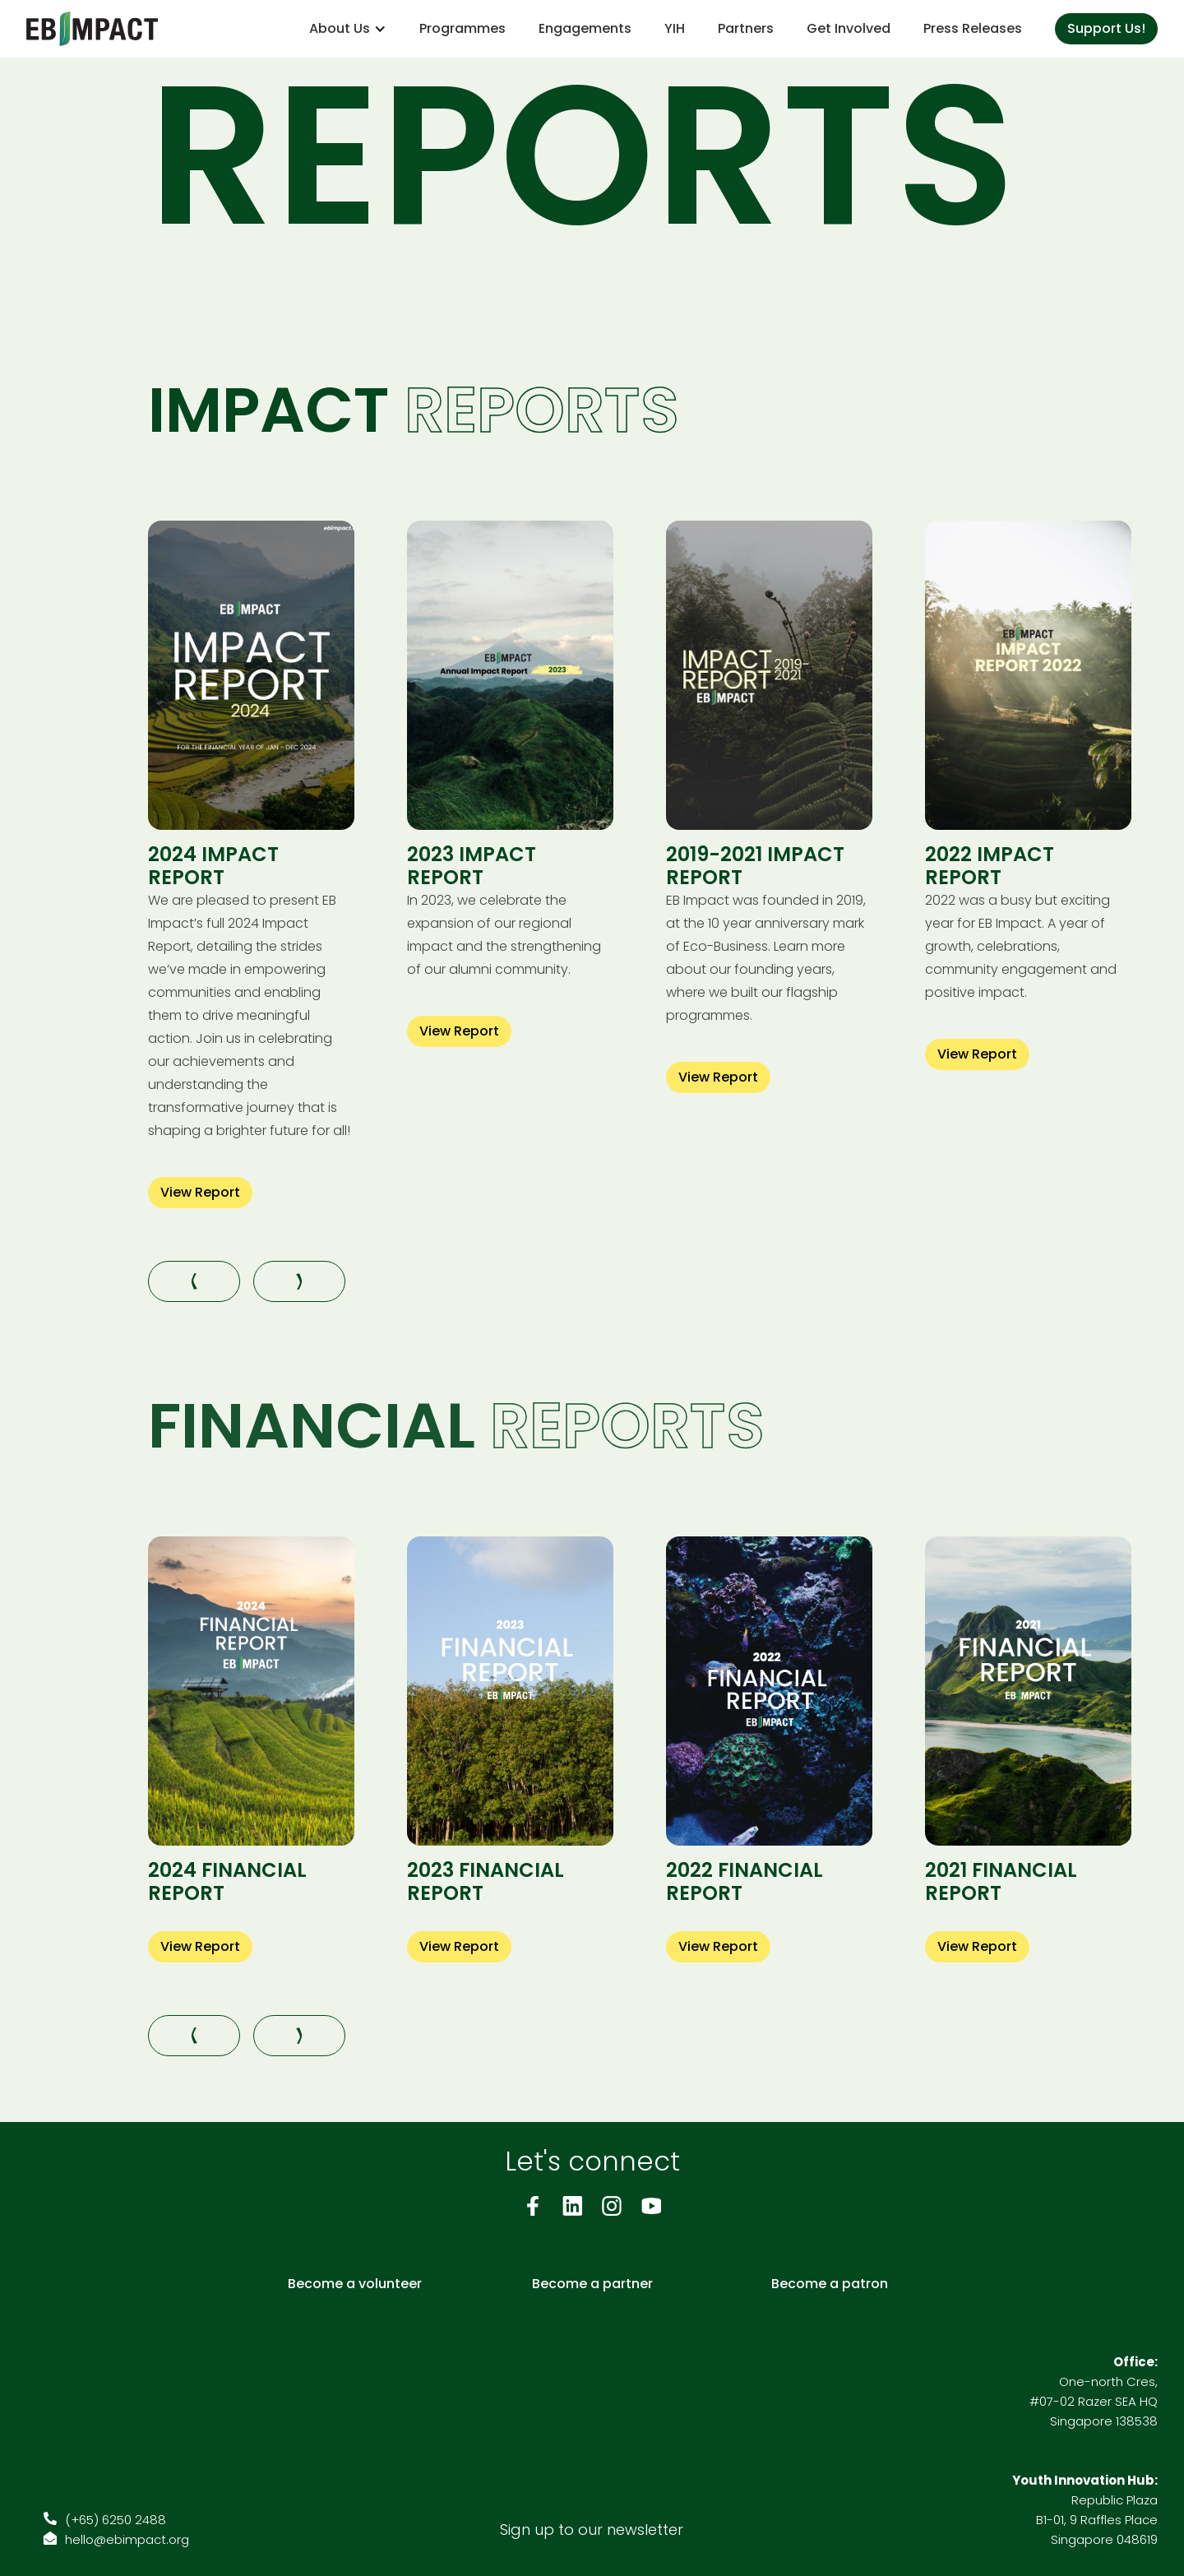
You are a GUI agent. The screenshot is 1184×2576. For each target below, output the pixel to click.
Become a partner (592, 2283)
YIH (674, 28)
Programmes (462, 28)
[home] (92, 29)
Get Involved (848, 28)
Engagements (585, 28)
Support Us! (1106, 28)
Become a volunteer (355, 2283)
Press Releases (972, 28)
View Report (200, 1192)
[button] (348, 28)
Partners (746, 28)
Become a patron (829, 2283)
